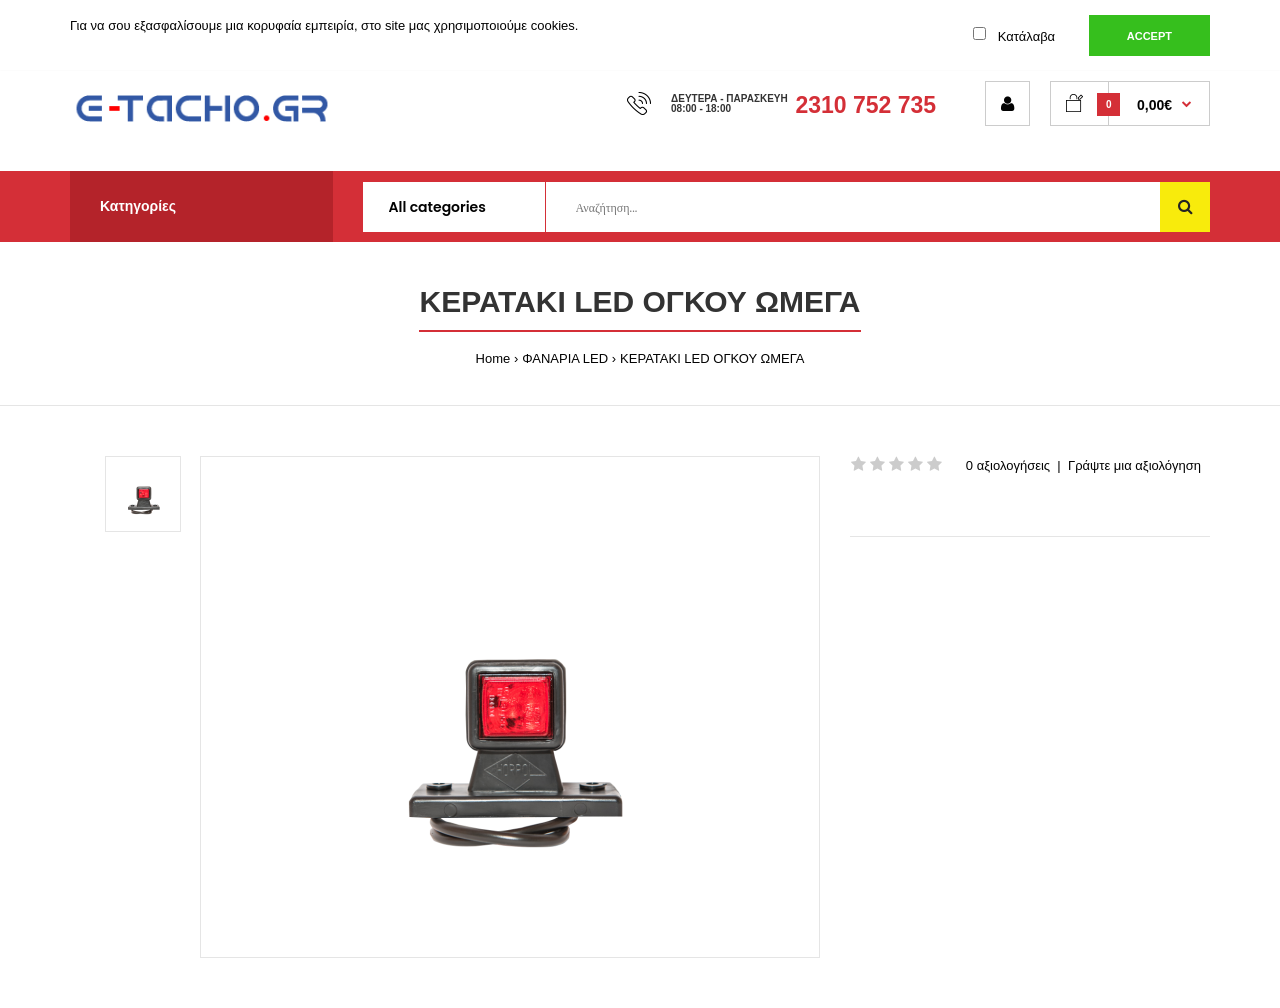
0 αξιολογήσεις (1008, 465)
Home (493, 358)
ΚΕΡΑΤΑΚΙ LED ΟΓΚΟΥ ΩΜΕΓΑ (712, 358)
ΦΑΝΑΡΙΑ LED (565, 358)
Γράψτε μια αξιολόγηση (1134, 465)
